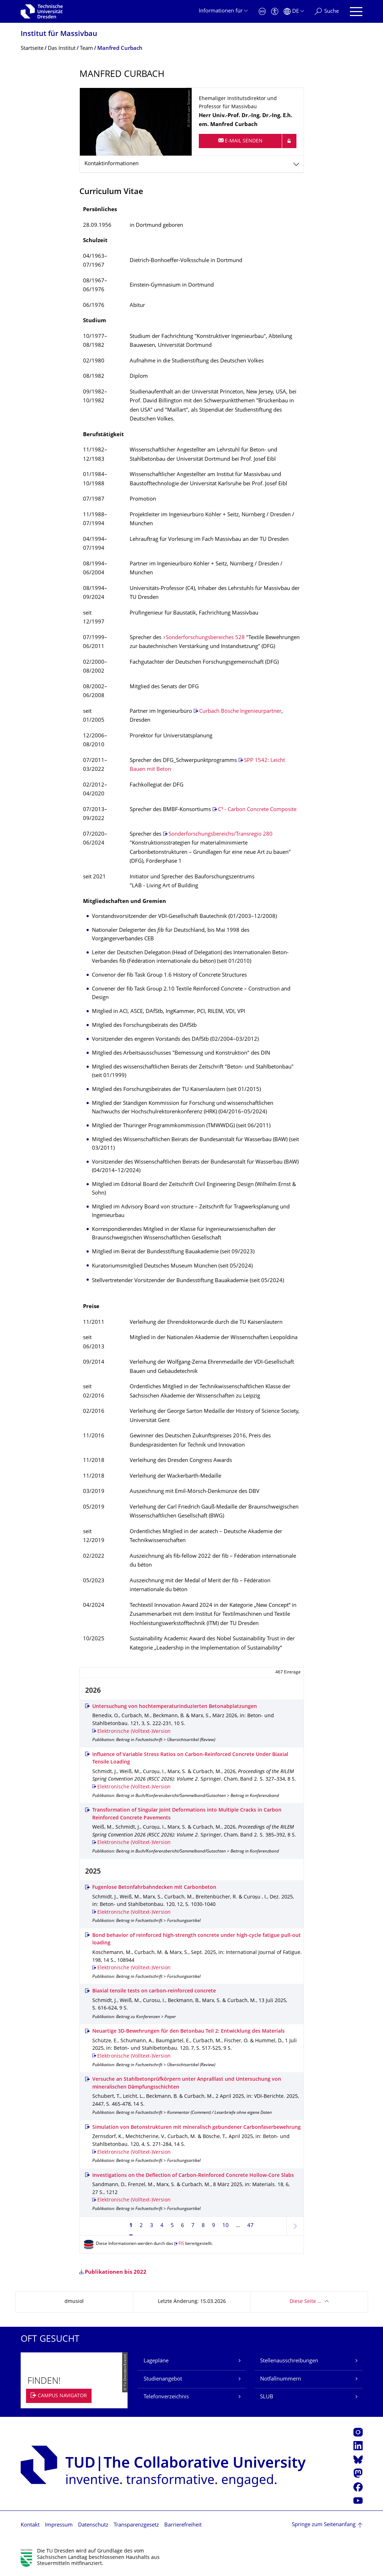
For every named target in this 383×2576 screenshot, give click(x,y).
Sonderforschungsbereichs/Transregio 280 (221, 834)
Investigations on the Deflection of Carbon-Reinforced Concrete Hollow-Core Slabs (193, 2175)
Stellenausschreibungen (289, 2361)
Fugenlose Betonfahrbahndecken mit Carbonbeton (154, 1887)
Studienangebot (163, 2379)
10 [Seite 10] (225, 2225)
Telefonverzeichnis (166, 2397)
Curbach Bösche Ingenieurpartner (240, 711)
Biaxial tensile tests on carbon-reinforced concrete (154, 1991)
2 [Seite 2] (141, 2225)
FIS (181, 2244)
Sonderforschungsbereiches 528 (205, 638)
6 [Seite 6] (182, 2225)
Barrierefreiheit (183, 2525)
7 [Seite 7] (193, 2225)
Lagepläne (156, 2361)
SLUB (266, 2397)
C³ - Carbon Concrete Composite (257, 809)
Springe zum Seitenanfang (324, 2525)
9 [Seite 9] (213, 2225)
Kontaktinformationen (111, 164)
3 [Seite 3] (151, 2225)
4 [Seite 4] (162, 2225)
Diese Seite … (305, 2301)
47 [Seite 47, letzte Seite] (250, 2225)
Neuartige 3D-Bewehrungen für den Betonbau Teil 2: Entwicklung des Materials (188, 2031)
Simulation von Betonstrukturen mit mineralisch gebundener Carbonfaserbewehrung (196, 2127)
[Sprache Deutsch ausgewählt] (294, 11)
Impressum (59, 2525)
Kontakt (30, 2525)
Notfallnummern (280, 2379)
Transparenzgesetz (136, 2525)
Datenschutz (93, 2525)
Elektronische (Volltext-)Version (134, 1731)
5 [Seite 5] (172, 2225)
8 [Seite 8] (203, 2225)
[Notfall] (262, 11)
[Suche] (327, 11)
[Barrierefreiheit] (275, 11)
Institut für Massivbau (59, 34)
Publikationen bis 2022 (115, 2272)
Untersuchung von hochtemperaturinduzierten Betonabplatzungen (174, 1706)
